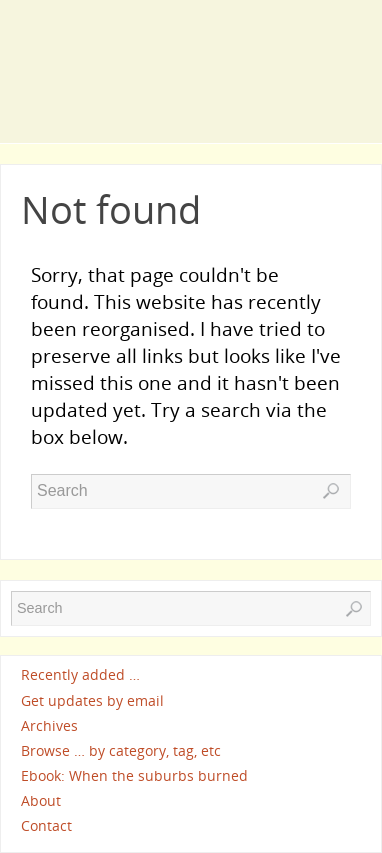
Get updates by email (92, 700)
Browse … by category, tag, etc (121, 750)
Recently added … (80, 675)
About (41, 800)
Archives (49, 725)
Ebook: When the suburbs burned (134, 775)
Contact (46, 825)
